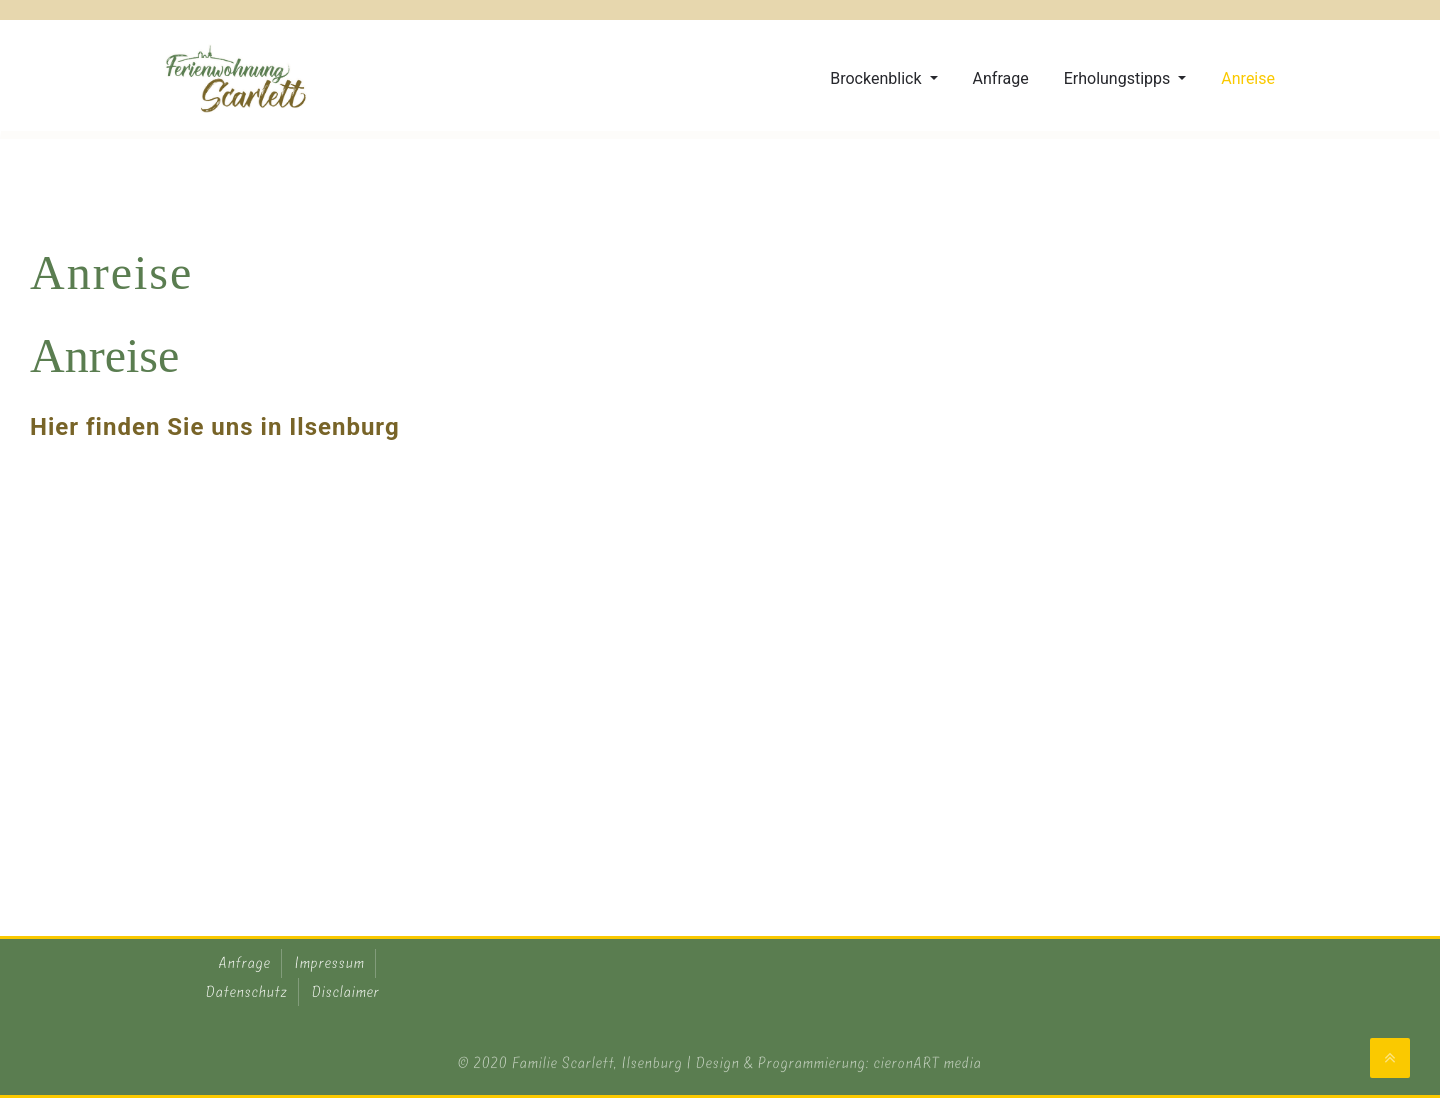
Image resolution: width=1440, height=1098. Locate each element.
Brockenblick (877, 78)
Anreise (1248, 78)
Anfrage (1001, 78)
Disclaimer (346, 991)
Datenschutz (247, 991)
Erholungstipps (1119, 78)
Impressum (330, 962)
